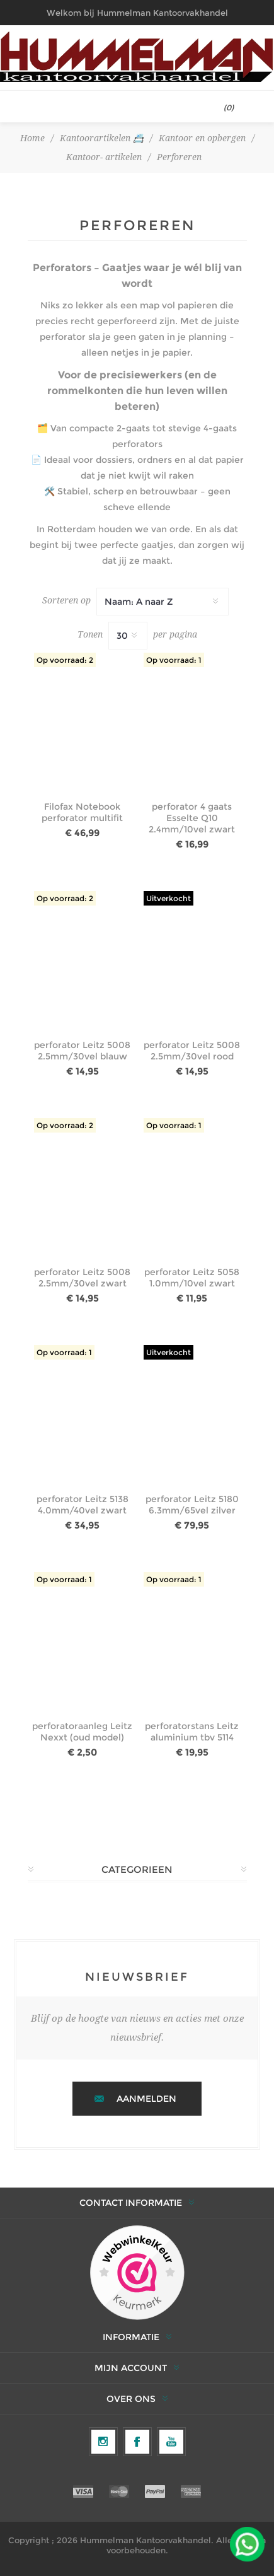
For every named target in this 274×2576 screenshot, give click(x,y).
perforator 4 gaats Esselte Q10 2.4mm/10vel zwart (192, 818)
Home (32, 138)
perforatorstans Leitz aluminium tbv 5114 (192, 1731)
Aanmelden (146, 2098)
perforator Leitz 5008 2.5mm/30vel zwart (82, 1277)
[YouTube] (171, 2442)
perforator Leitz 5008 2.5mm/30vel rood (192, 1050)
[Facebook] (137, 2442)
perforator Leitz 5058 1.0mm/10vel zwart (191, 1277)
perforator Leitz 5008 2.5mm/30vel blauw (82, 1050)
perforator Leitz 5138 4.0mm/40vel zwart (82, 1504)
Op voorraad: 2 (65, 660)
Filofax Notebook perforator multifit (82, 812)
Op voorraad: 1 (174, 660)
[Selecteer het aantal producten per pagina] (127, 636)
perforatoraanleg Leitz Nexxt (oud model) (82, 1731)
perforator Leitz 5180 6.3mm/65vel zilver (192, 1504)
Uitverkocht (168, 898)
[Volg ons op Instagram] (103, 2442)
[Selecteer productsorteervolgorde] (162, 601)
